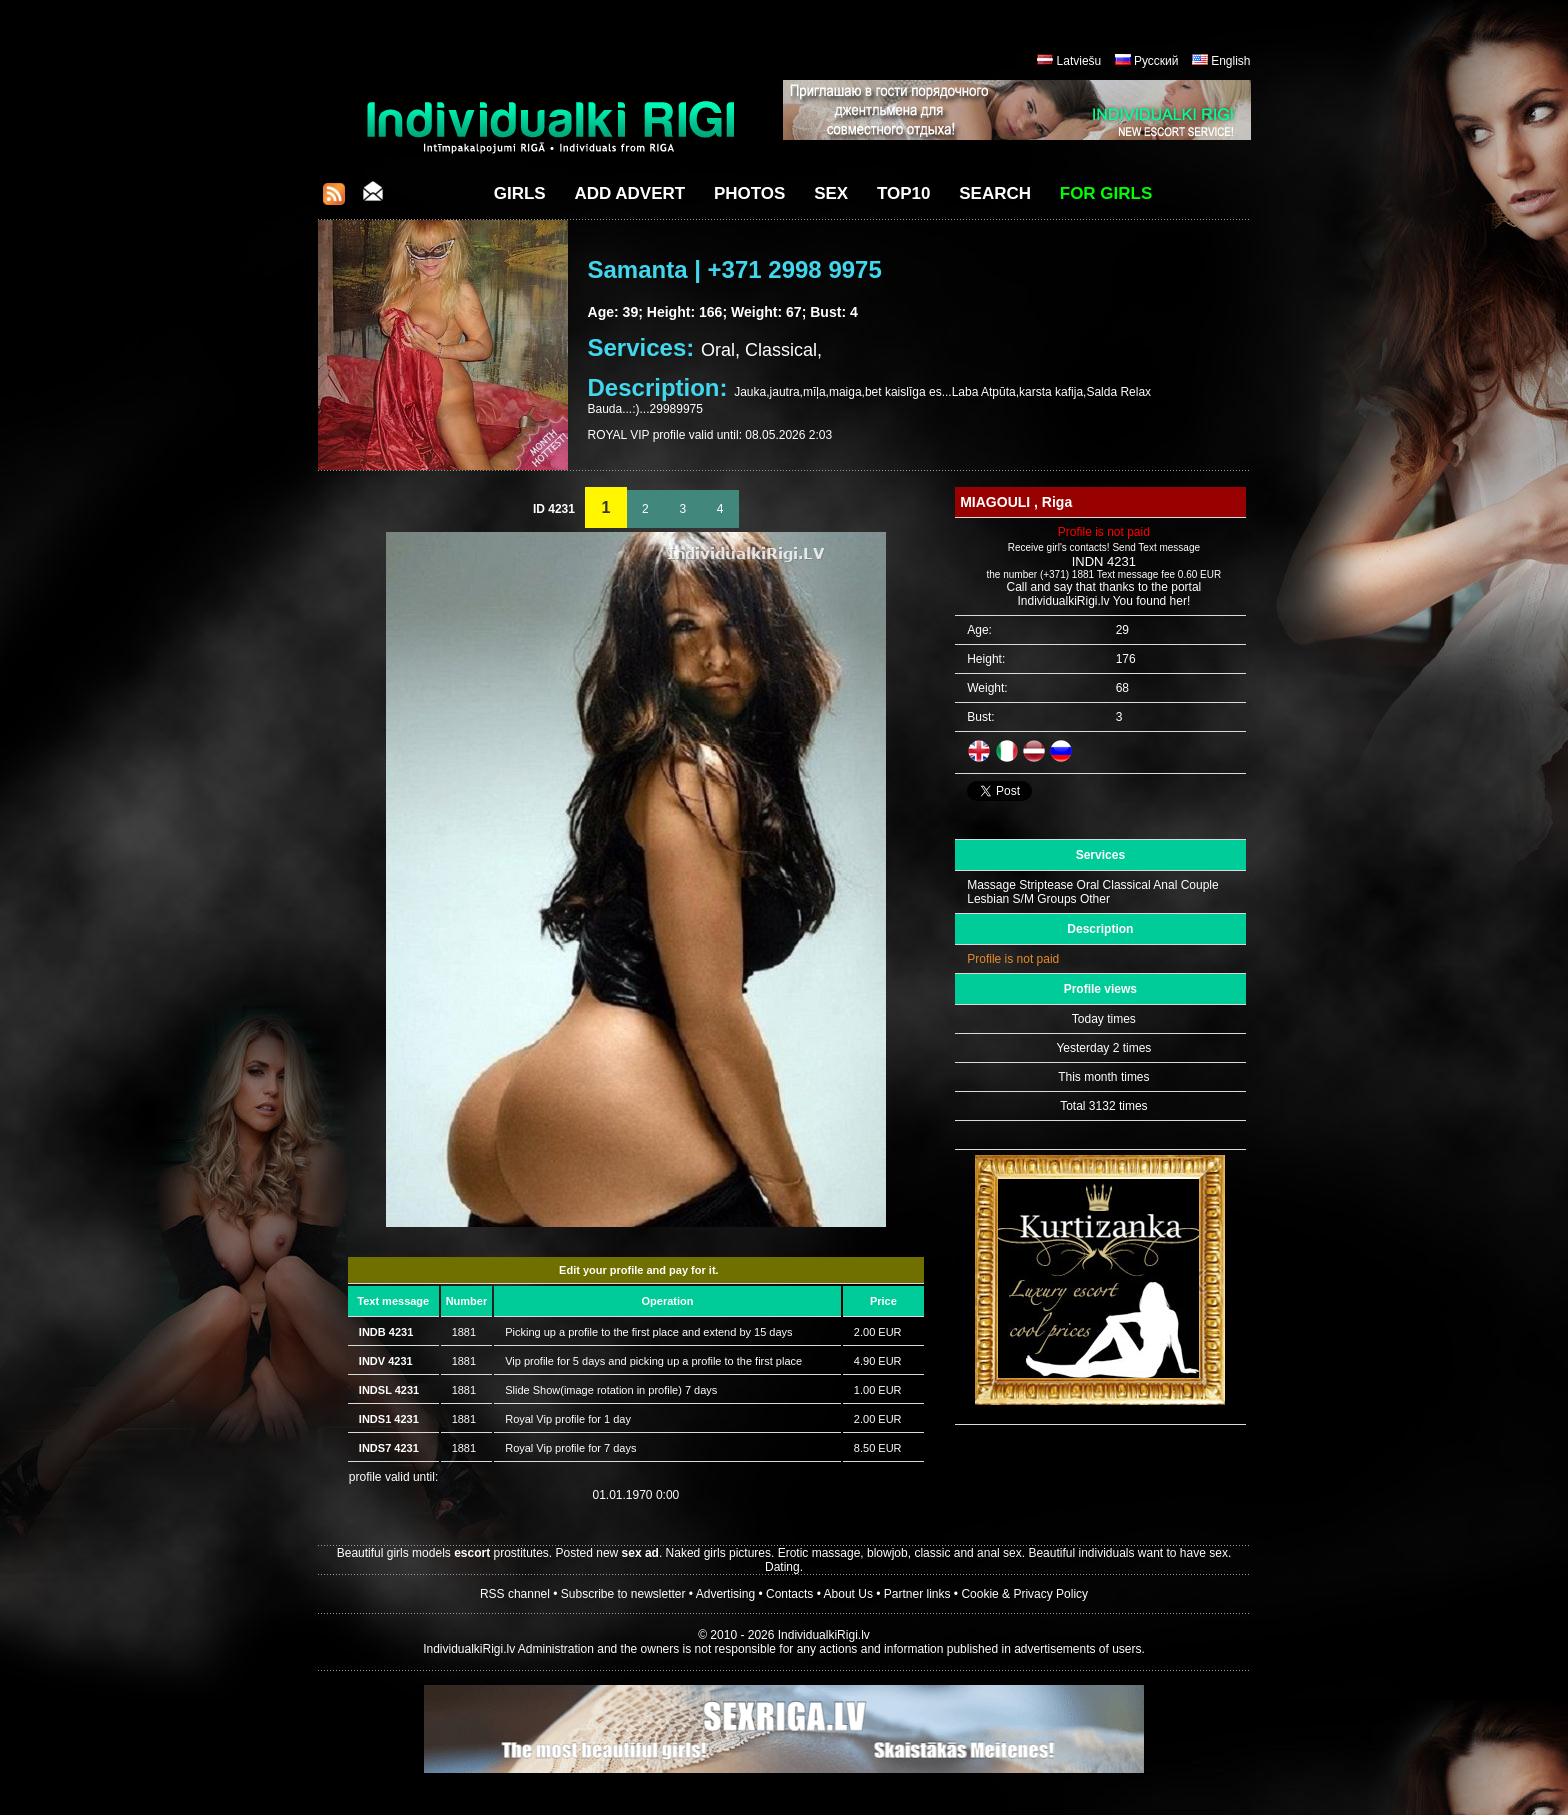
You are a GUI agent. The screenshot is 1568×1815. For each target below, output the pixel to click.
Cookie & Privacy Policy (1024, 1594)
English (1230, 61)
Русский (1156, 61)
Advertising (725, 1594)
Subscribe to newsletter (623, 1594)
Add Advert (629, 193)
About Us (848, 1594)
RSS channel (515, 1594)
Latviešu (1079, 61)
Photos (749, 193)
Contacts (789, 1594)
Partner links (917, 1594)
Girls (520, 193)
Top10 (904, 193)
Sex (831, 193)
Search (995, 193)
